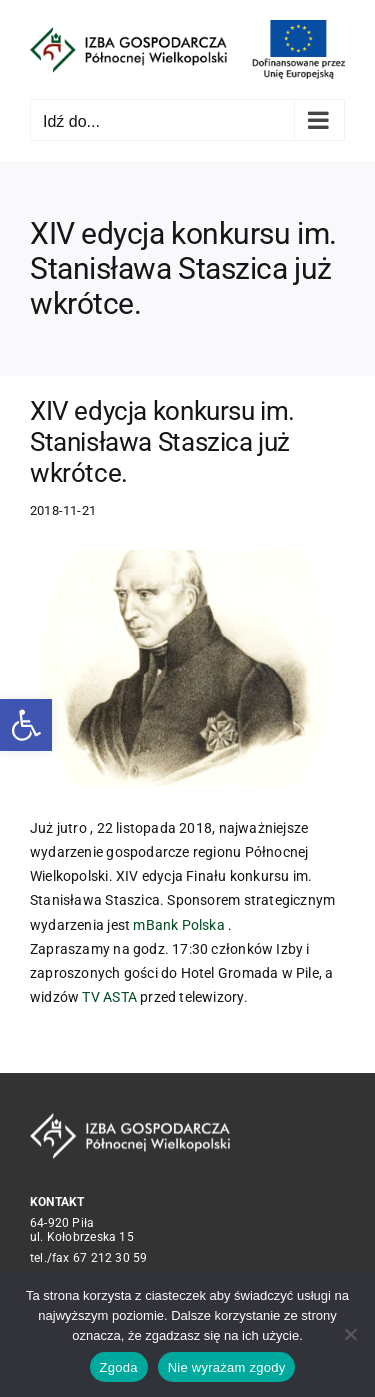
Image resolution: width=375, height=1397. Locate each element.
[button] (26, 725)
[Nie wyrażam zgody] (350, 1334)
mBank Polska (179, 925)
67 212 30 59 (110, 1258)
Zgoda (119, 1367)
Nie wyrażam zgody (227, 1367)
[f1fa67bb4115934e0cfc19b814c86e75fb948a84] (187, 668)
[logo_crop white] (130, 1120)
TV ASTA (109, 997)
